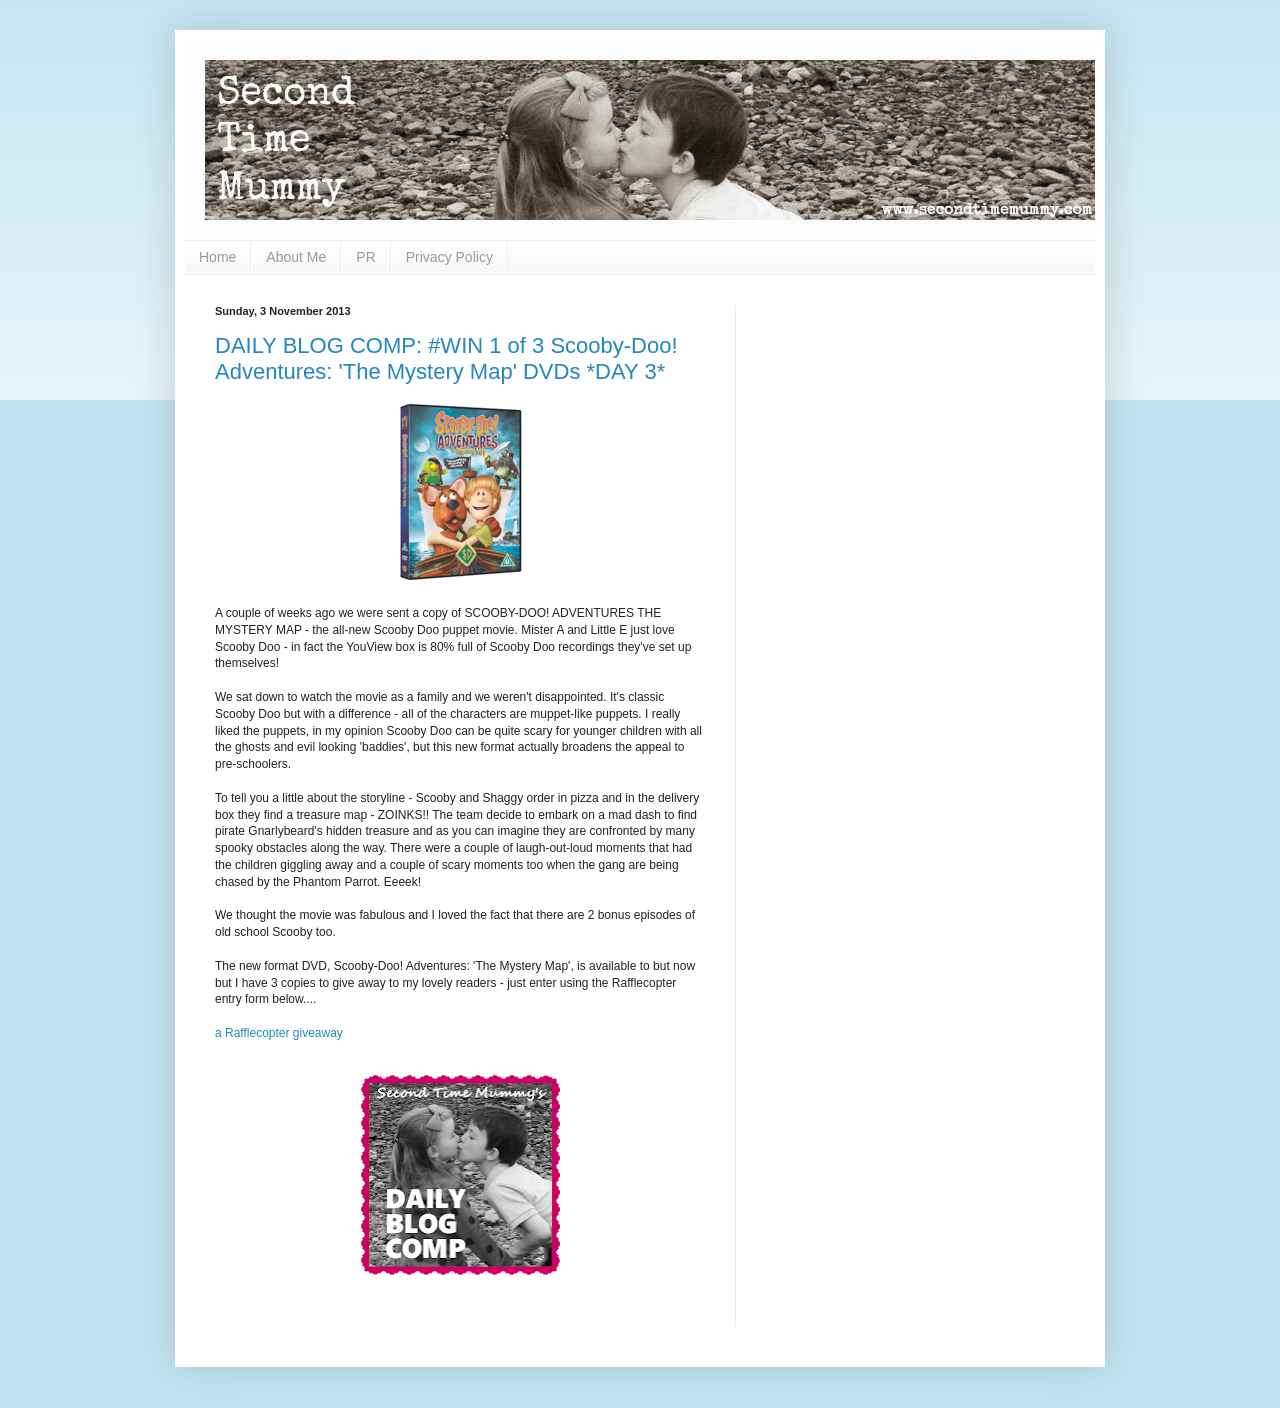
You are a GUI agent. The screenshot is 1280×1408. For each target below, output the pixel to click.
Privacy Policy (449, 257)
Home (217, 257)
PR (365, 257)
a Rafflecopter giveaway (279, 1033)
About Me (296, 257)
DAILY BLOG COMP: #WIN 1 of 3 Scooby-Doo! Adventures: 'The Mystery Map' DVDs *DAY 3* (446, 358)
